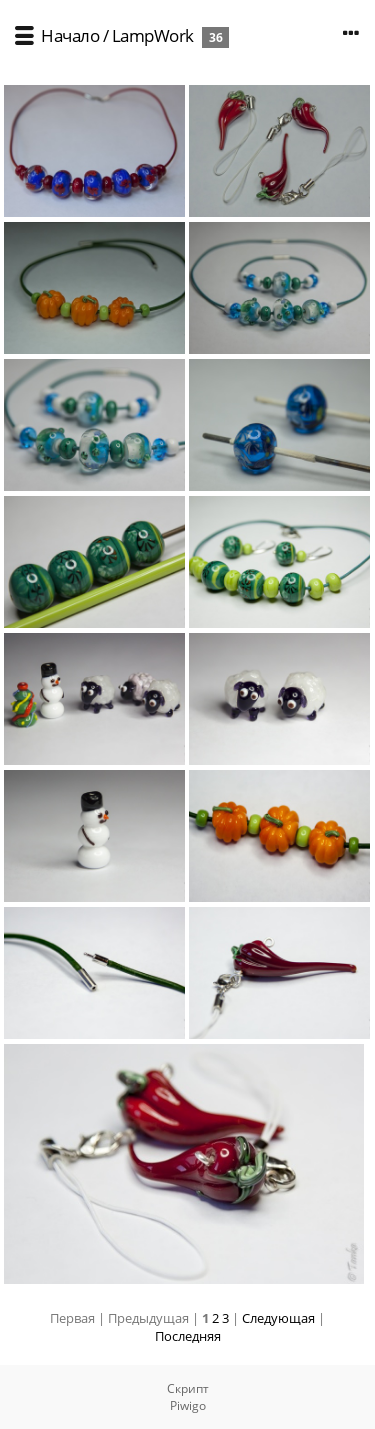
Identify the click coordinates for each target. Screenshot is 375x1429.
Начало (70, 35)
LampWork (153, 35)
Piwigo (188, 1405)
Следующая (278, 1318)
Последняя (188, 1336)
